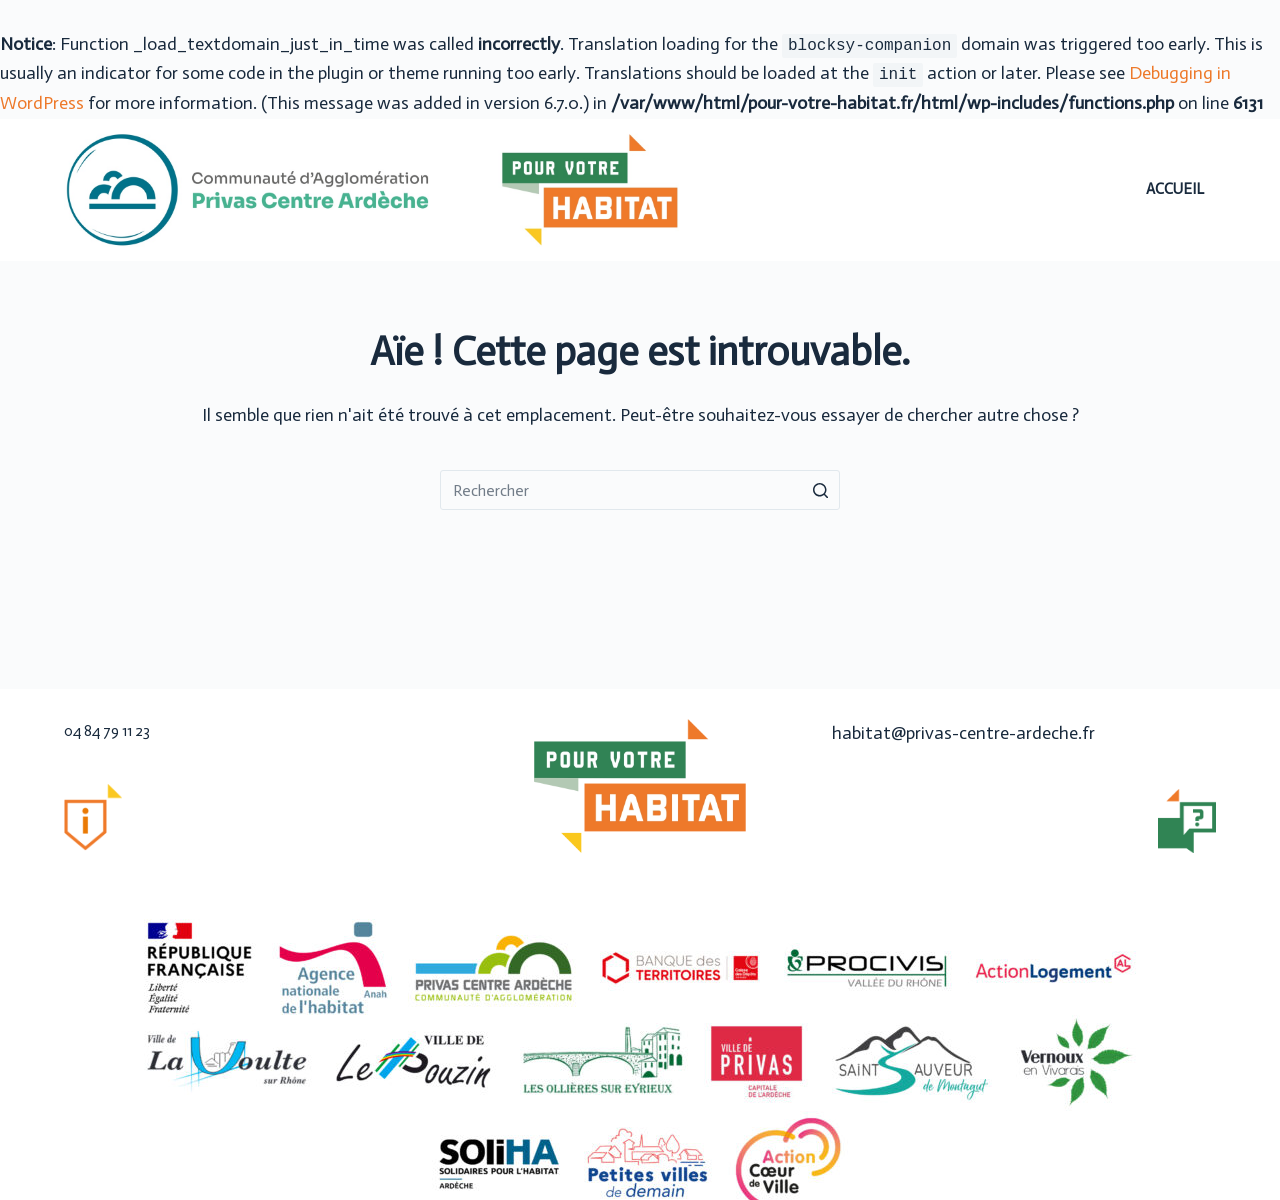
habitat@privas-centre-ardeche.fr (963, 733)
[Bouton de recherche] (820, 490)
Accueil (1175, 189)
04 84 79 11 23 (107, 731)
